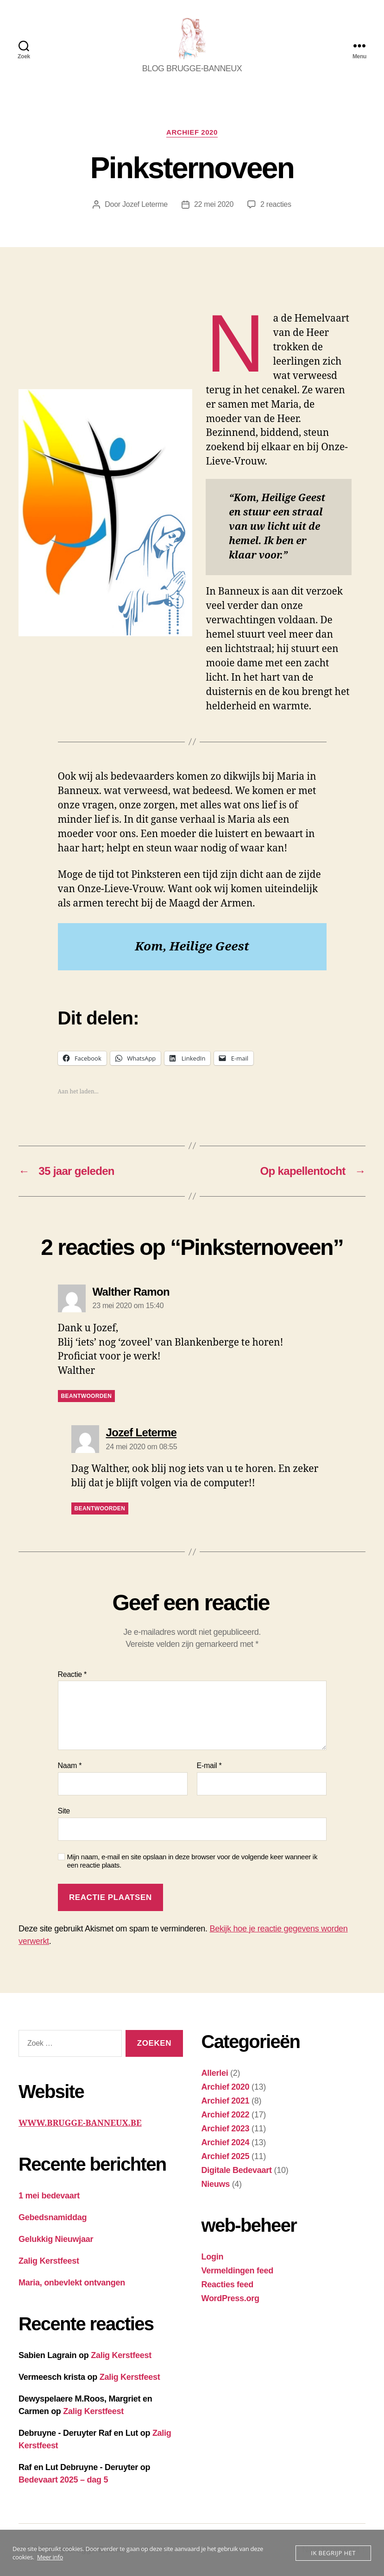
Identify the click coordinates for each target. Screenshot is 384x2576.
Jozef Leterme (145, 204)
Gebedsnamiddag (53, 2217)
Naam (70, 1765)
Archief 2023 (225, 2128)
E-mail (209, 1765)
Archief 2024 (225, 2142)
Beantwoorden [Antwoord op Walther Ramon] (86, 1396)
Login (212, 2256)
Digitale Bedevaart (236, 2170)
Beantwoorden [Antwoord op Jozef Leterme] (100, 1508)
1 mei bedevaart (49, 2195)
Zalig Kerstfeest (49, 2261)
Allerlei (214, 2073)
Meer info (50, 2557)
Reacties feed (227, 2284)
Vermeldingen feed (237, 2270)
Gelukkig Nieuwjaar (56, 2239)
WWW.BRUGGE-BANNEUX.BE (80, 2123)
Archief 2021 (225, 2100)
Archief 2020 (192, 132)
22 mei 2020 (213, 204)
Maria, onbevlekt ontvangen (72, 2282)
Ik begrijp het (333, 2553)
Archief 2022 (225, 2114)
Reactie (72, 1674)
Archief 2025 (225, 2156)
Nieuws (215, 2184)
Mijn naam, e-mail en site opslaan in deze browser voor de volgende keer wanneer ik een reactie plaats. (192, 1861)
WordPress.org (230, 2298)
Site (64, 1811)
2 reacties (275, 204)
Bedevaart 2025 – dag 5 (63, 2479)
